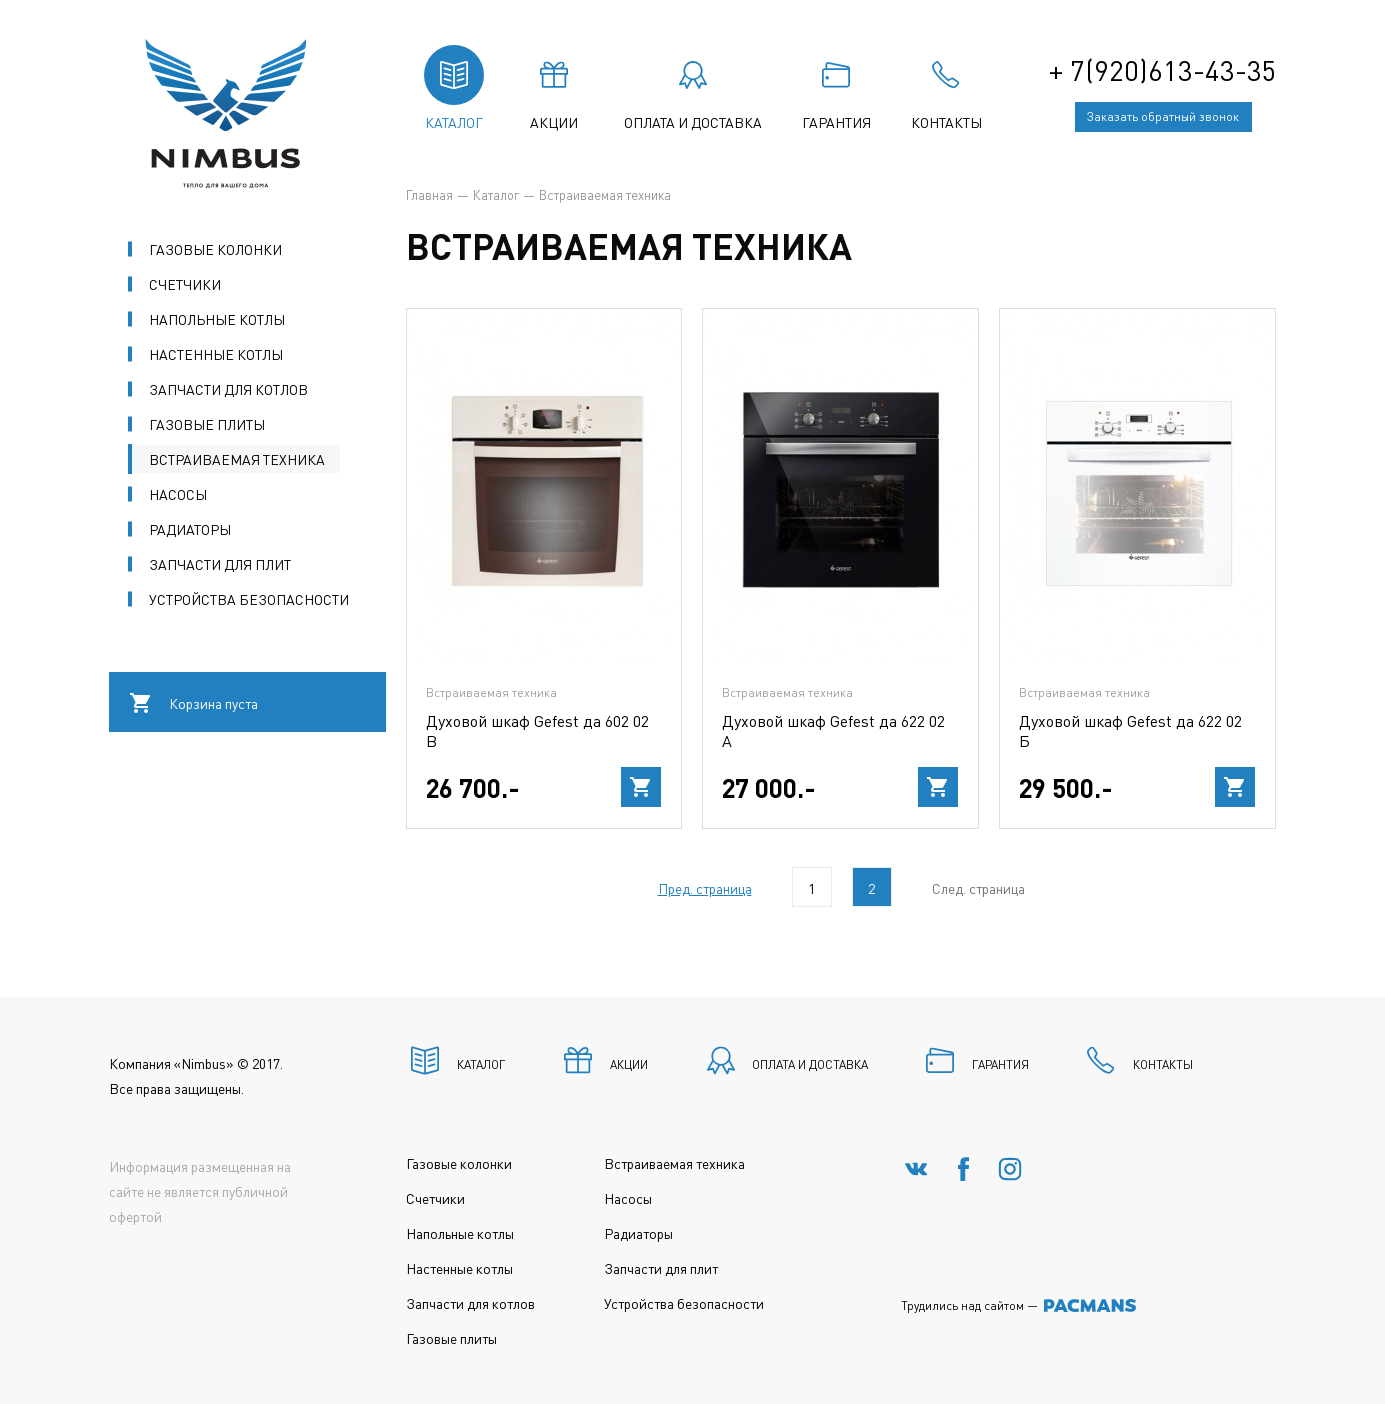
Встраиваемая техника (491, 692)
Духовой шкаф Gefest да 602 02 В (537, 731)
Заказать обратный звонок (1163, 116)
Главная (429, 194)
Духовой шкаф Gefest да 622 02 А (833, 731)
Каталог (496, 194)
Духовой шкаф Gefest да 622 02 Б (1130, 731)
